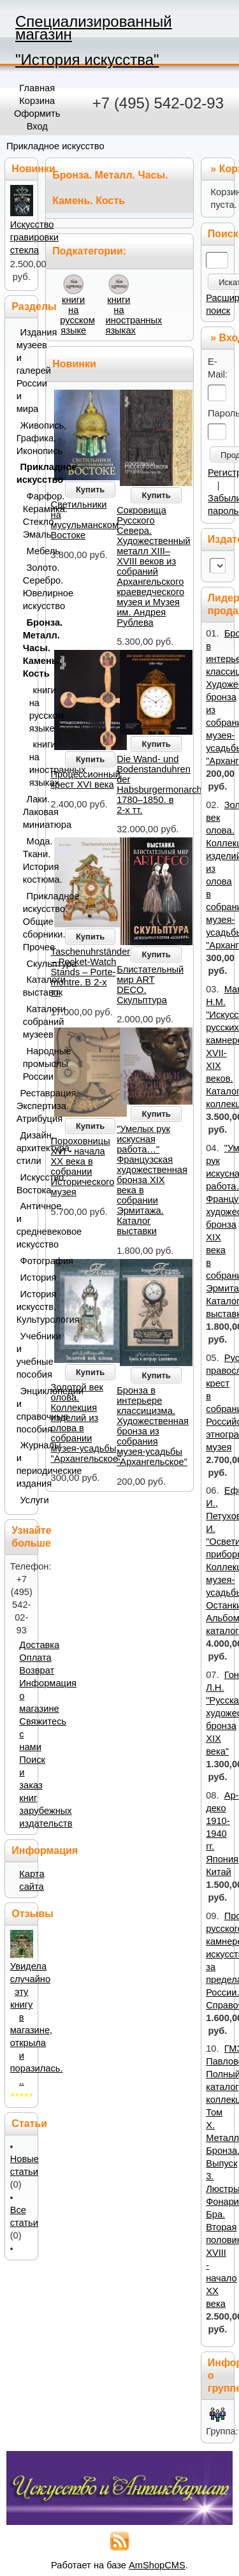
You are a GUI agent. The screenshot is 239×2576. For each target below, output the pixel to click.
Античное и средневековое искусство (25, 1225)
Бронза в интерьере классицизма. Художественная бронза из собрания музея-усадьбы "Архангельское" (153, 1426)
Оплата (35, 1657)
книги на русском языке (77, 315)
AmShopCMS (157, 2565)
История (26, 1277)
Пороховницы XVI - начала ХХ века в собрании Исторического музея (83, 1166)
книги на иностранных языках (133, 315)
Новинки (74, 363)
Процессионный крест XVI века (85, 779)
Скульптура (30, 964)
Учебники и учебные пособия (25, 1355)
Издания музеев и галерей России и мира (25, 370)
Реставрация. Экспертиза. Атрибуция (25, 1106)
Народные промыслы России (28, 1064)
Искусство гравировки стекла (34, 237)
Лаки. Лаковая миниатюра (28, 812)
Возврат (36, 1670)
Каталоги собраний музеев (28, 1022)
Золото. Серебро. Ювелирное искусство (28, 587)
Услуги (26, 1500)
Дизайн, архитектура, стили (25, 1148)
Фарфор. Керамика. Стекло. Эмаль (28, 515)
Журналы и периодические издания (25, 1464)
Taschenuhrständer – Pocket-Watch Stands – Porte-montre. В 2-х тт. (91, 971)
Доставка (39, 1645)
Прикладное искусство (55, 146)
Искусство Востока (25, 1183)
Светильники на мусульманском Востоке (85, 519)
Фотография (26, 1261)
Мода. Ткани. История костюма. (28, 860)
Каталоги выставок (28, 986)
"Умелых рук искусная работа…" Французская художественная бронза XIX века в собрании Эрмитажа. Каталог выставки (152, 1180)
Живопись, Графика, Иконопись (25, 438)
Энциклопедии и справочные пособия (25, 1410)
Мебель (30, 551)
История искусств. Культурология (25, 1307)
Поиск (223, 233)
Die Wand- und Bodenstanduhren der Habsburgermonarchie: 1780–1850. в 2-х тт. (164, 784)
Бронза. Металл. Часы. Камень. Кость (28, 648)
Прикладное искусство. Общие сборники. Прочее (28, 921)
